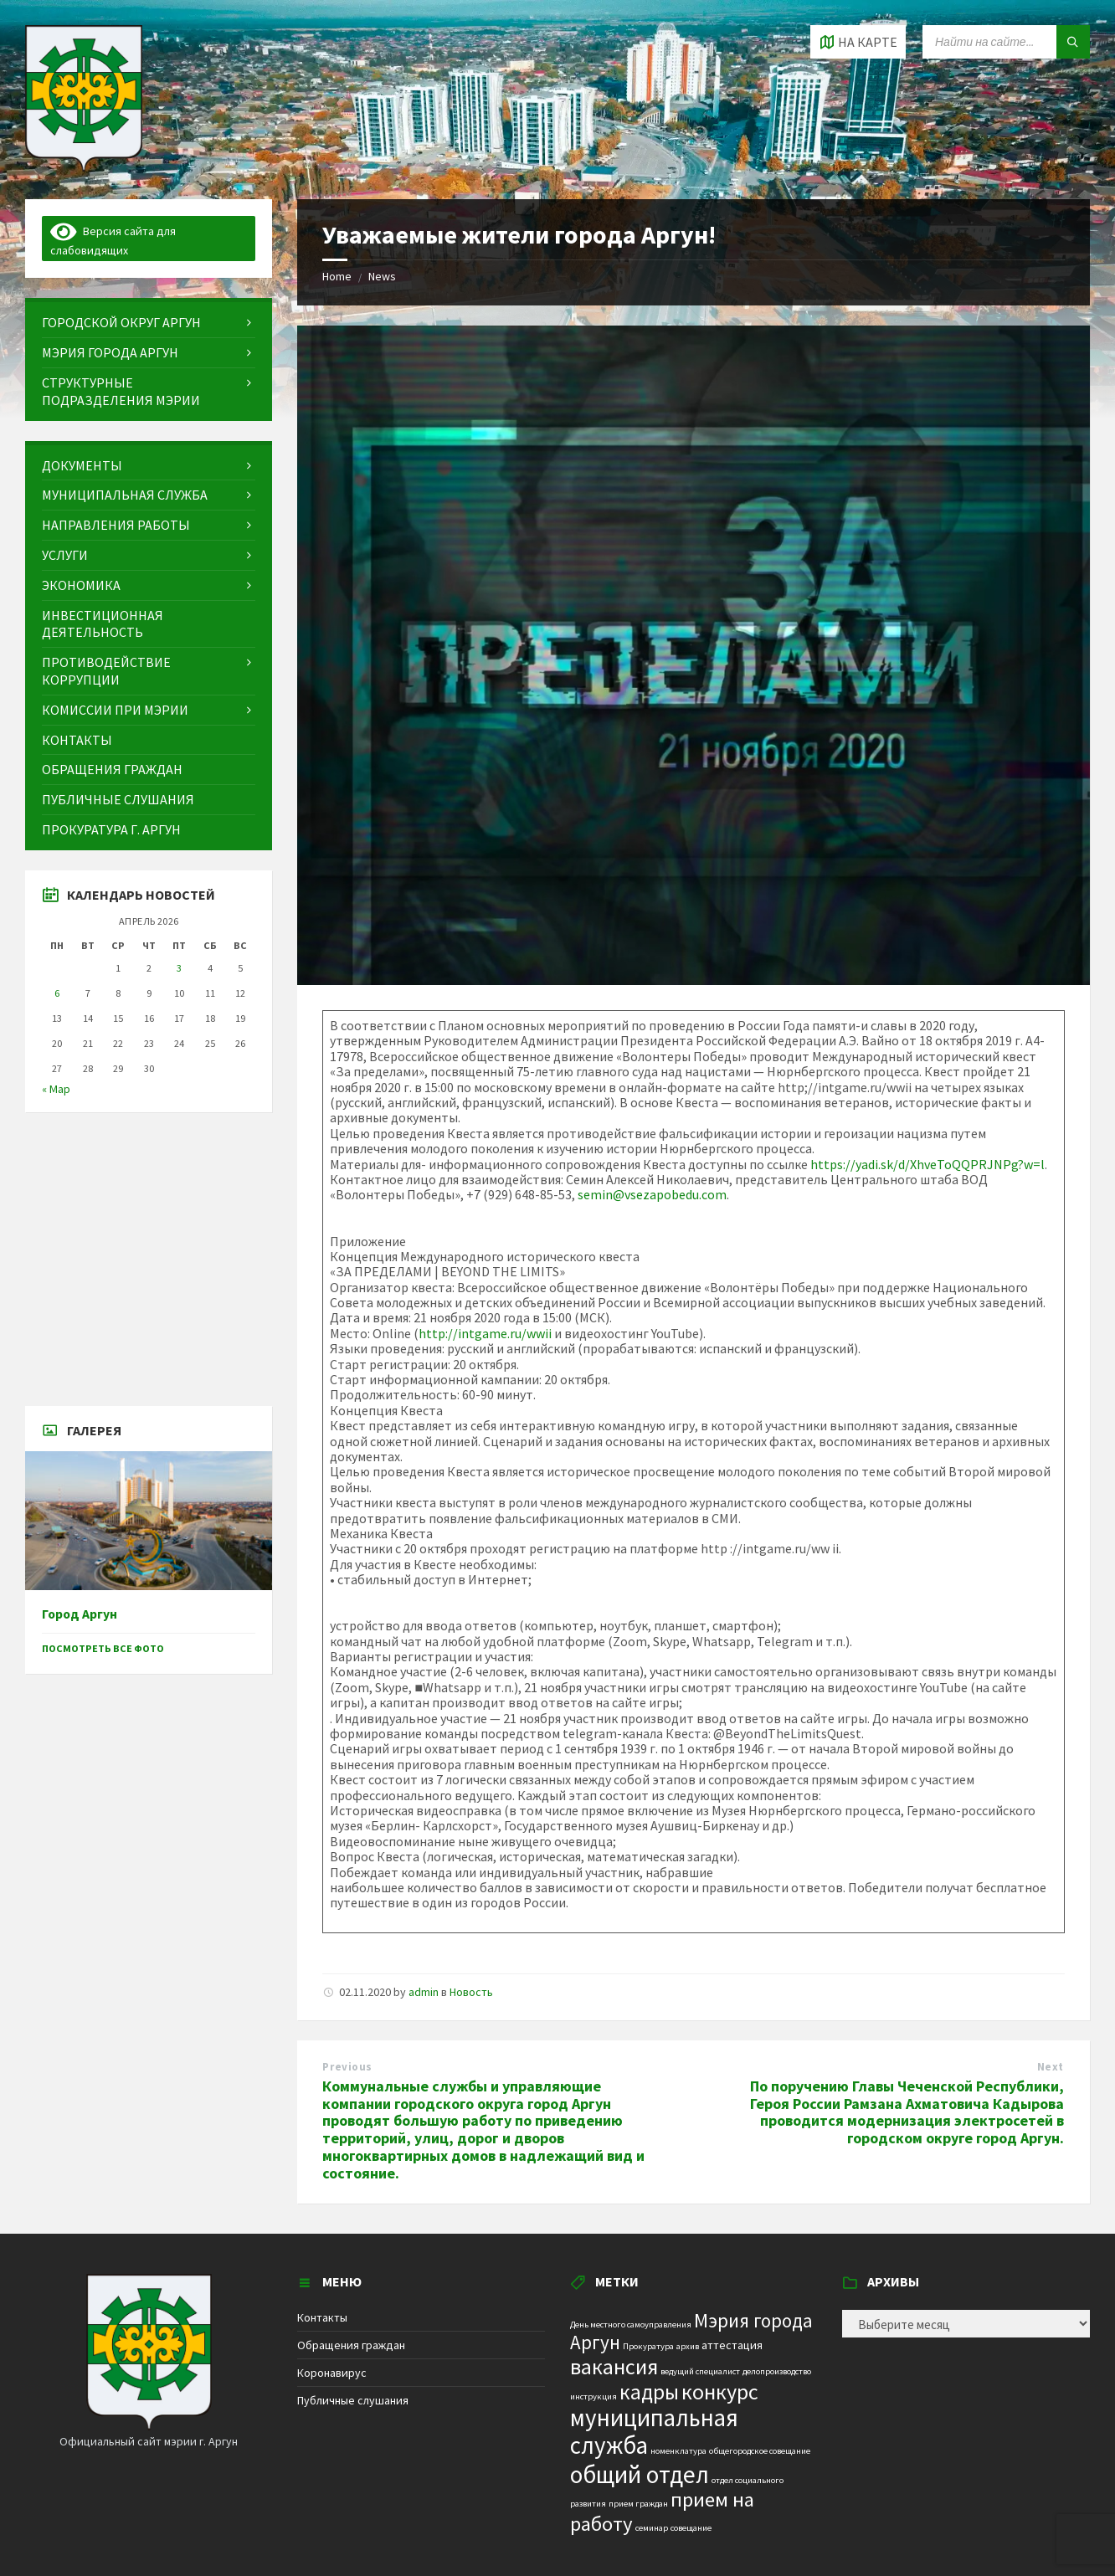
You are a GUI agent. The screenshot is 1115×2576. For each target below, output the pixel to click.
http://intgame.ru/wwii (485, 1333)
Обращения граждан (351, 2345)
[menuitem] (148, 322)
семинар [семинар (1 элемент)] (651, 2527)
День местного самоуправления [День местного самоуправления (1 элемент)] (630, 2324)
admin (423, 1991)
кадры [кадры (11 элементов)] (649, 2391)
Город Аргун (79, 1614)
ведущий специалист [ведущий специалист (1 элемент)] (700, 2371)
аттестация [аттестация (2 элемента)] (732, 2345)
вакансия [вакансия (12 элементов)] (614, 2366)
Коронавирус (332, 2372)
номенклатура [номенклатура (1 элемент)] (678, 2450)
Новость (471, 1991)
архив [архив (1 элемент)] (687, 2346)
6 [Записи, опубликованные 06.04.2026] (56, 993)
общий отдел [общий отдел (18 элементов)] (639, 2474)
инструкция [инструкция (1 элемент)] (593, 2396)
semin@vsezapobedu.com (652, 1194)
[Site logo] (83, 166)
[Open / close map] (858, 42)
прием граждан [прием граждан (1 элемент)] (638, 2503)
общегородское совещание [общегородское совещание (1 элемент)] (759, 2450)
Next (1050, 2067)
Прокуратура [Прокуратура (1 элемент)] (648, 2346)
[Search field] (1006, 42)
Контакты (322, 2317)
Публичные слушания (352, 2400)
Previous (347, 2067)
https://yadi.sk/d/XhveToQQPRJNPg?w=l (927, 1164)
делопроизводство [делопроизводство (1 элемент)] (776, 2371)
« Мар (56, 1088)
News (382, 276)
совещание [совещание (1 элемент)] (691, 2527)
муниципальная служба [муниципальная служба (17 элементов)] (654, 2432)
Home (337, 276)
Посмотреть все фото (103, 1648)
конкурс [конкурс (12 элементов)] (719, 2391)
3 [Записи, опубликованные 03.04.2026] (179, 968)
